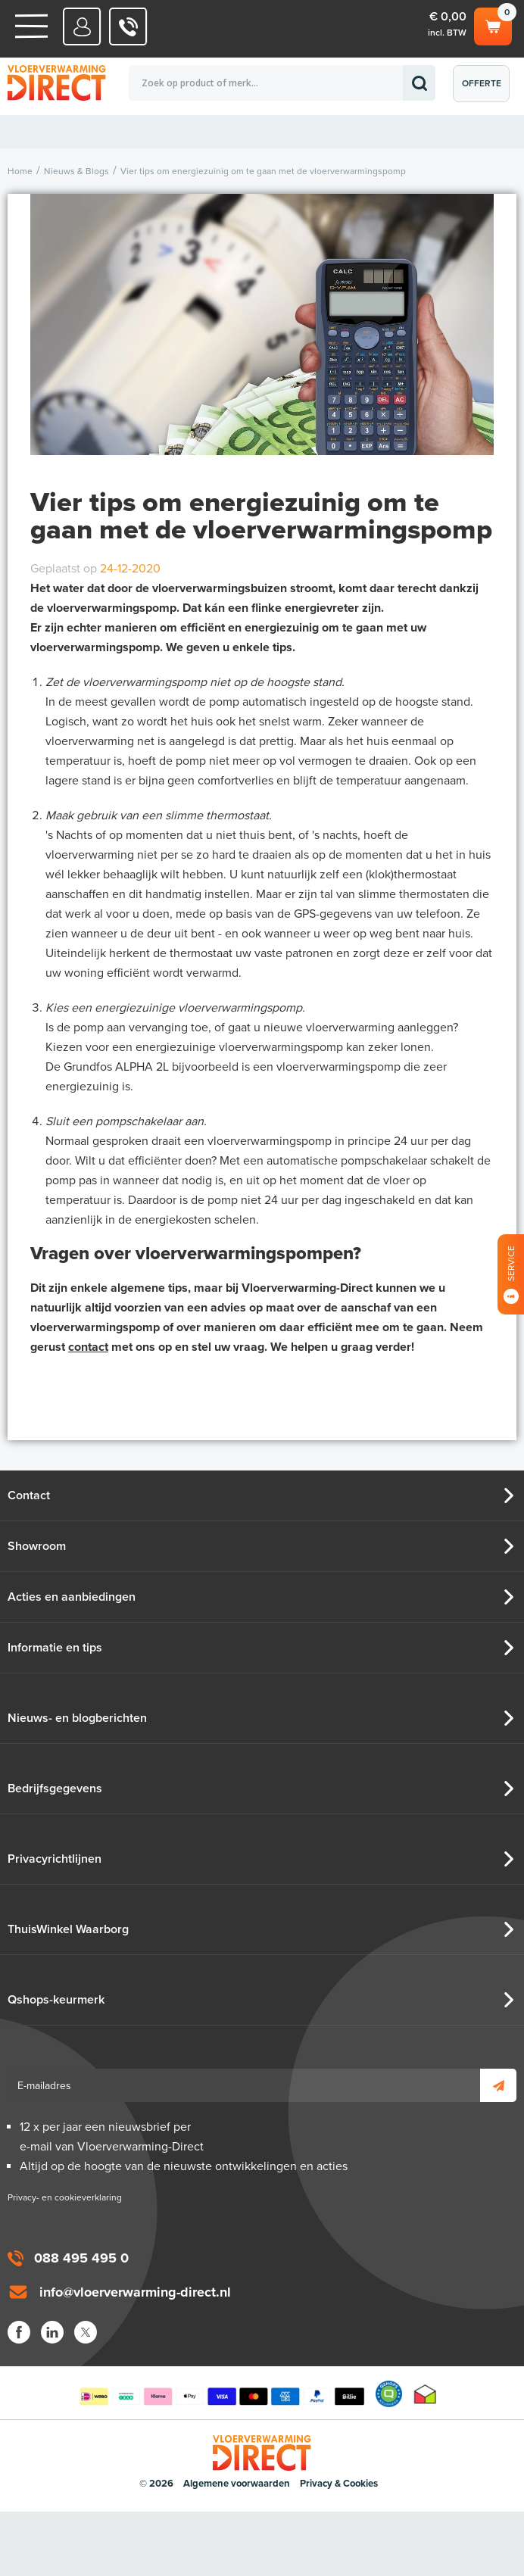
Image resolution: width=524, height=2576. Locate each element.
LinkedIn (52, 2332)
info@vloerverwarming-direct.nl (135, 2292)
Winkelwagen (493, 24)
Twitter (85, 2332)
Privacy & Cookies (339, 2484)
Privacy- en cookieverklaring (65, 2197)
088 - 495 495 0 (128, 26)
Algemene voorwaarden (236, 2484)
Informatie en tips (55, 1647)
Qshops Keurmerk (389, 2394)
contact (88, 1347)
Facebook (19, 2332)
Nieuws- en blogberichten (77, 1718)
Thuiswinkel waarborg (425, 2394)
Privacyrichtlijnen (54, 1859)
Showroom (37, 1546)
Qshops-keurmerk (56, 1999)
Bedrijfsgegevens (55, 1788)
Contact (29, 1495)
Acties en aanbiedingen (72, 1597)
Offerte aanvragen (485, 90)
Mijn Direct (82, 26)
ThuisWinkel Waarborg (68, 1929)
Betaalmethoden (222, 2393)
